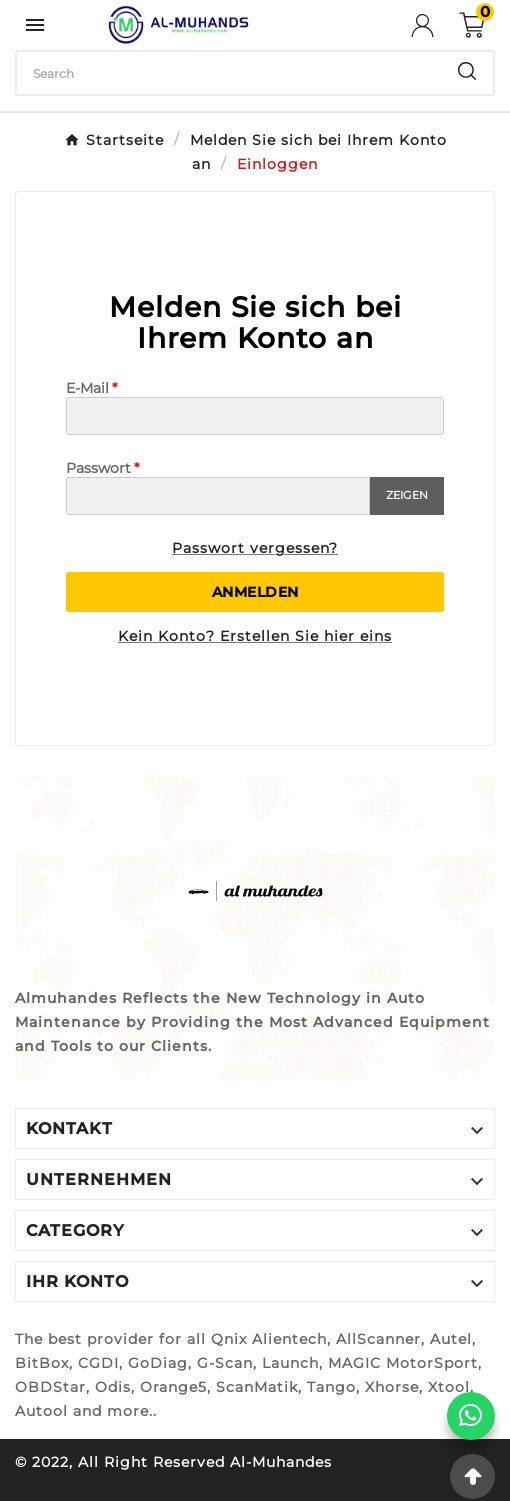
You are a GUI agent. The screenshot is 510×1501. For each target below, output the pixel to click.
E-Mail (87, 388)
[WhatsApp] (471, 1416)
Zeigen (407, 495)
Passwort (98, 468)
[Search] (467, 71)
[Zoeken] (229, 73)
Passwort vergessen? (255, 548)
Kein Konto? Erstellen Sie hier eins (255, 636)
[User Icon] (435, 25)
